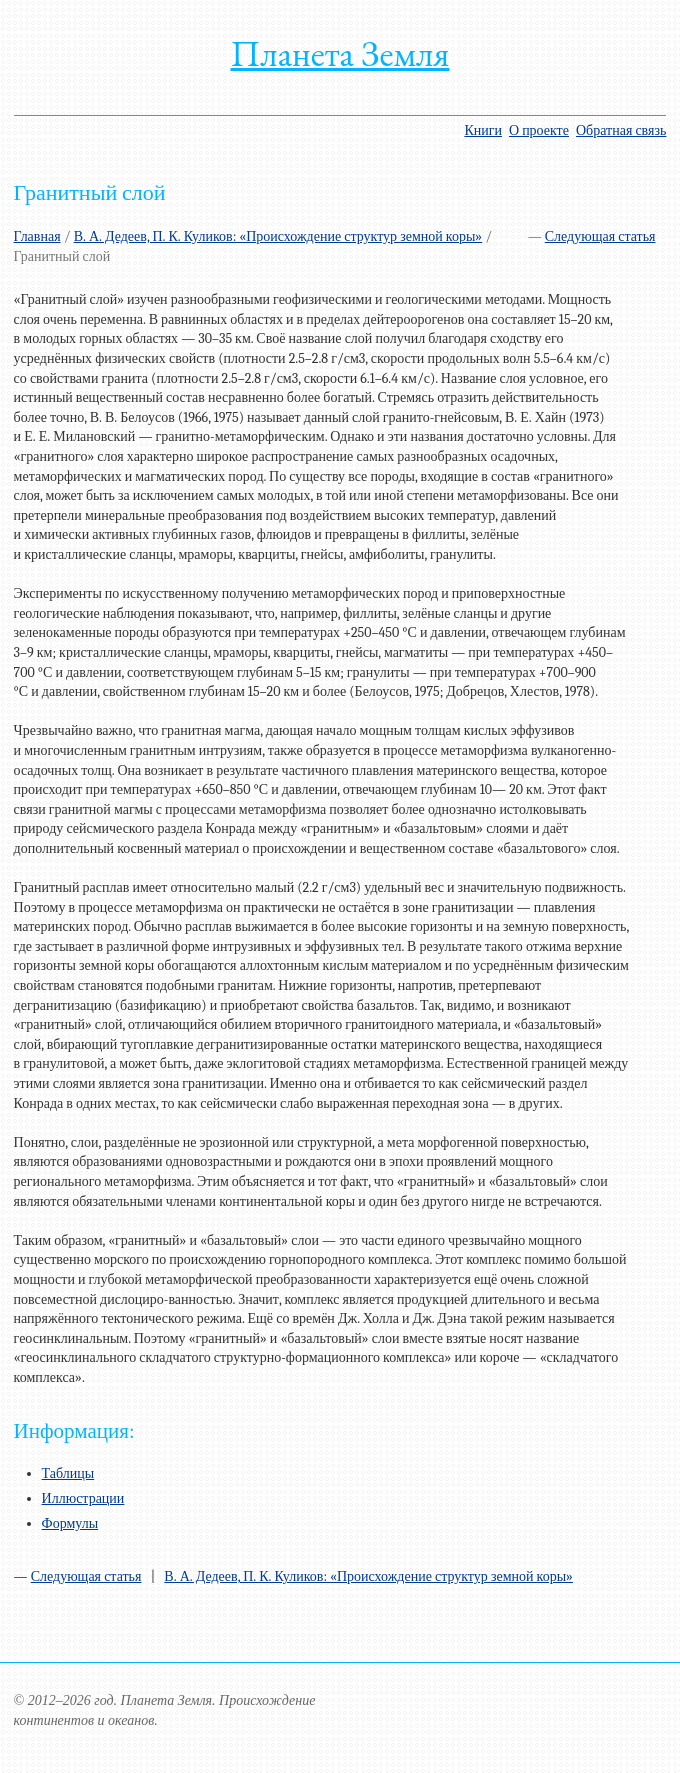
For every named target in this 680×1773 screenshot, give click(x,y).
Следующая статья (600, 236)
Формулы (70, 1523)
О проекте (539, 130)
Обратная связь (621, 130)
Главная (37, 236)
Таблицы (68, 1473)
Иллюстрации (83, 1498)
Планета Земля (340, 53)
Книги (483, 130)
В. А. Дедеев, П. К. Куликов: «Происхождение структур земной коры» (278, 236)
